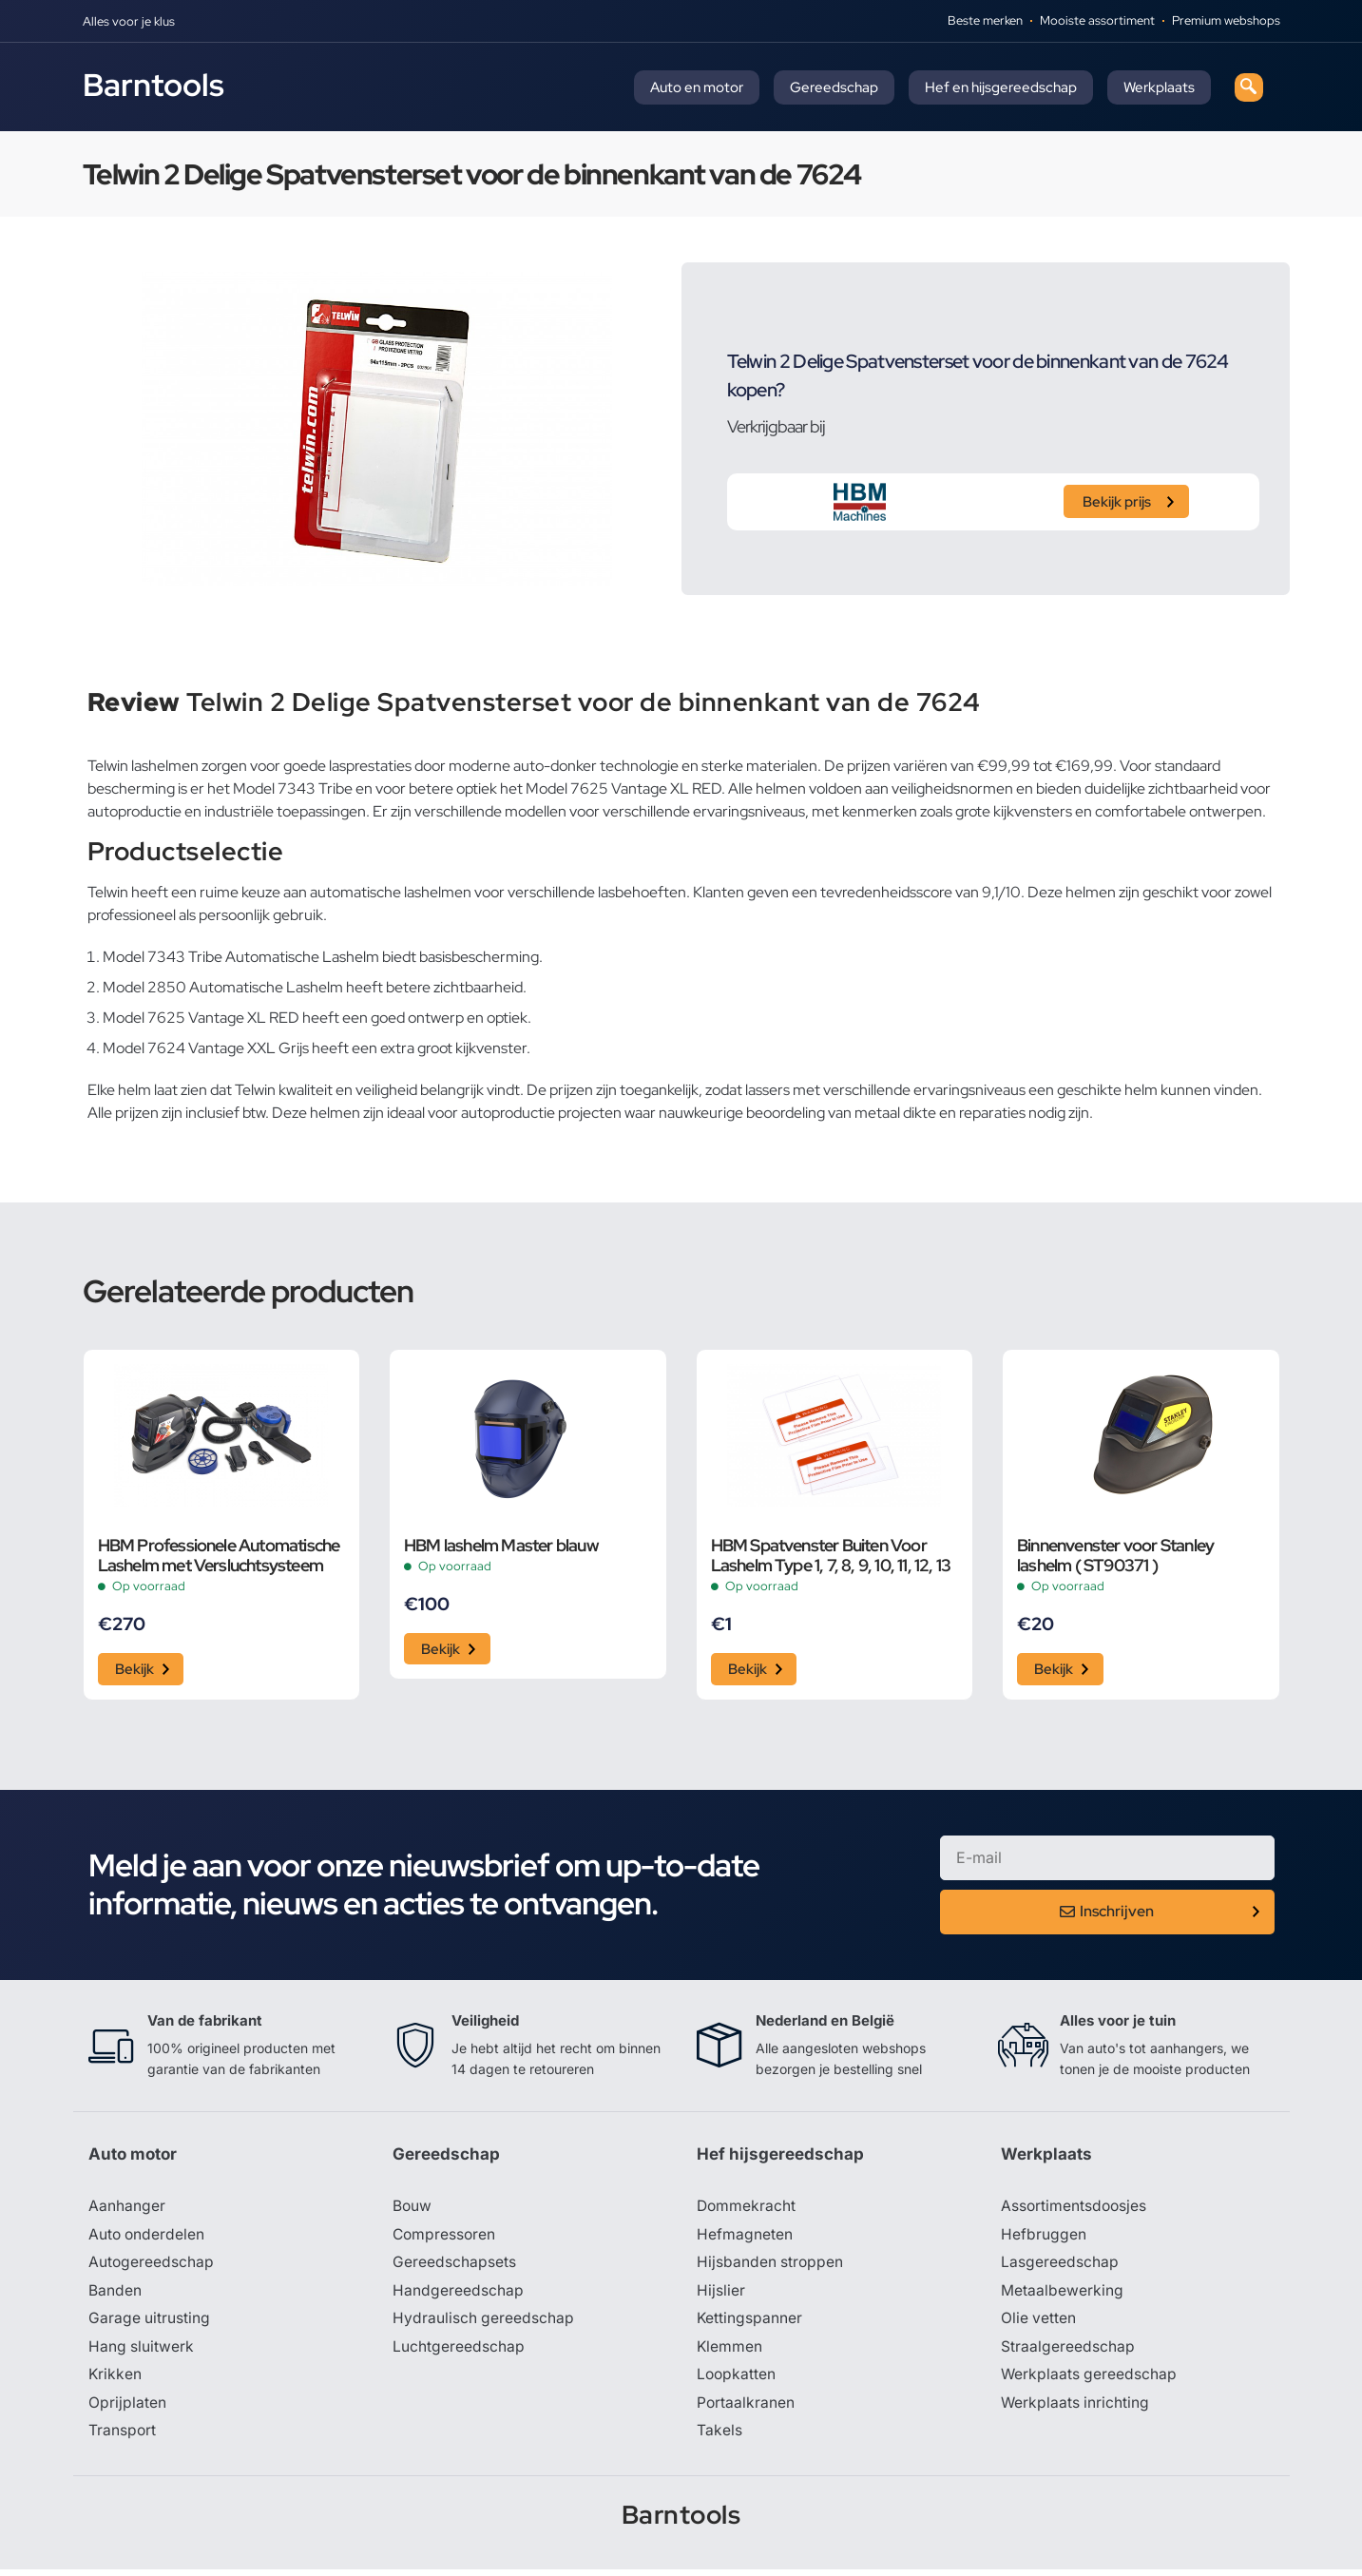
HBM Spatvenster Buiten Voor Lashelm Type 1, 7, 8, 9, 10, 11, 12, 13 (831, 1555)
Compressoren (445, 2237)
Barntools (153, 84)
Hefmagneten (745, 2237)
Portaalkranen (746, 2408)
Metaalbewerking (1062, 2294)
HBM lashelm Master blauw (501, 1545)
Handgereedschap (458, 2294)
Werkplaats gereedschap (1090, 2380)
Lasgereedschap (1060, 2266)
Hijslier (721, 2294)
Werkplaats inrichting (1076, 2408)
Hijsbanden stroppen (771, 2266)
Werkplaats (1159, 87)
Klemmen (730, 2351)
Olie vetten (1039, 2323)
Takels (719, 2437)
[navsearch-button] (1249, 87)
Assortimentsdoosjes (1075, 2209)
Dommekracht (747, 2209)
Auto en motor (696, 87)
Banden (115, 2294)
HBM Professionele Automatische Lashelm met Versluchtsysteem (219, 1555)
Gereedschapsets (454, 2266)
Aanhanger (126, 2209)
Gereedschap (834, 87)
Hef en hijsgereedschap (1001, 87)
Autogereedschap (151, 2266)
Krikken (115, 2380)
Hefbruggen (1043, 2237)
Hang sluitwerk (141, 2351)
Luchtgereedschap (459, 2351)
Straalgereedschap (1068, 2351)
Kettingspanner (750, 2323)
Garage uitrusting (149, 2323)
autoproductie (508, 1113)
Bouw (412, 2209)
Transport (122, 2437)
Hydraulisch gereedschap (484, 2323)
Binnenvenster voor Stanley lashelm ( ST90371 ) (1115, 1555)
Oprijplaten (127, 2408)
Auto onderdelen (147, 2237)
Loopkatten (737, 2380)
